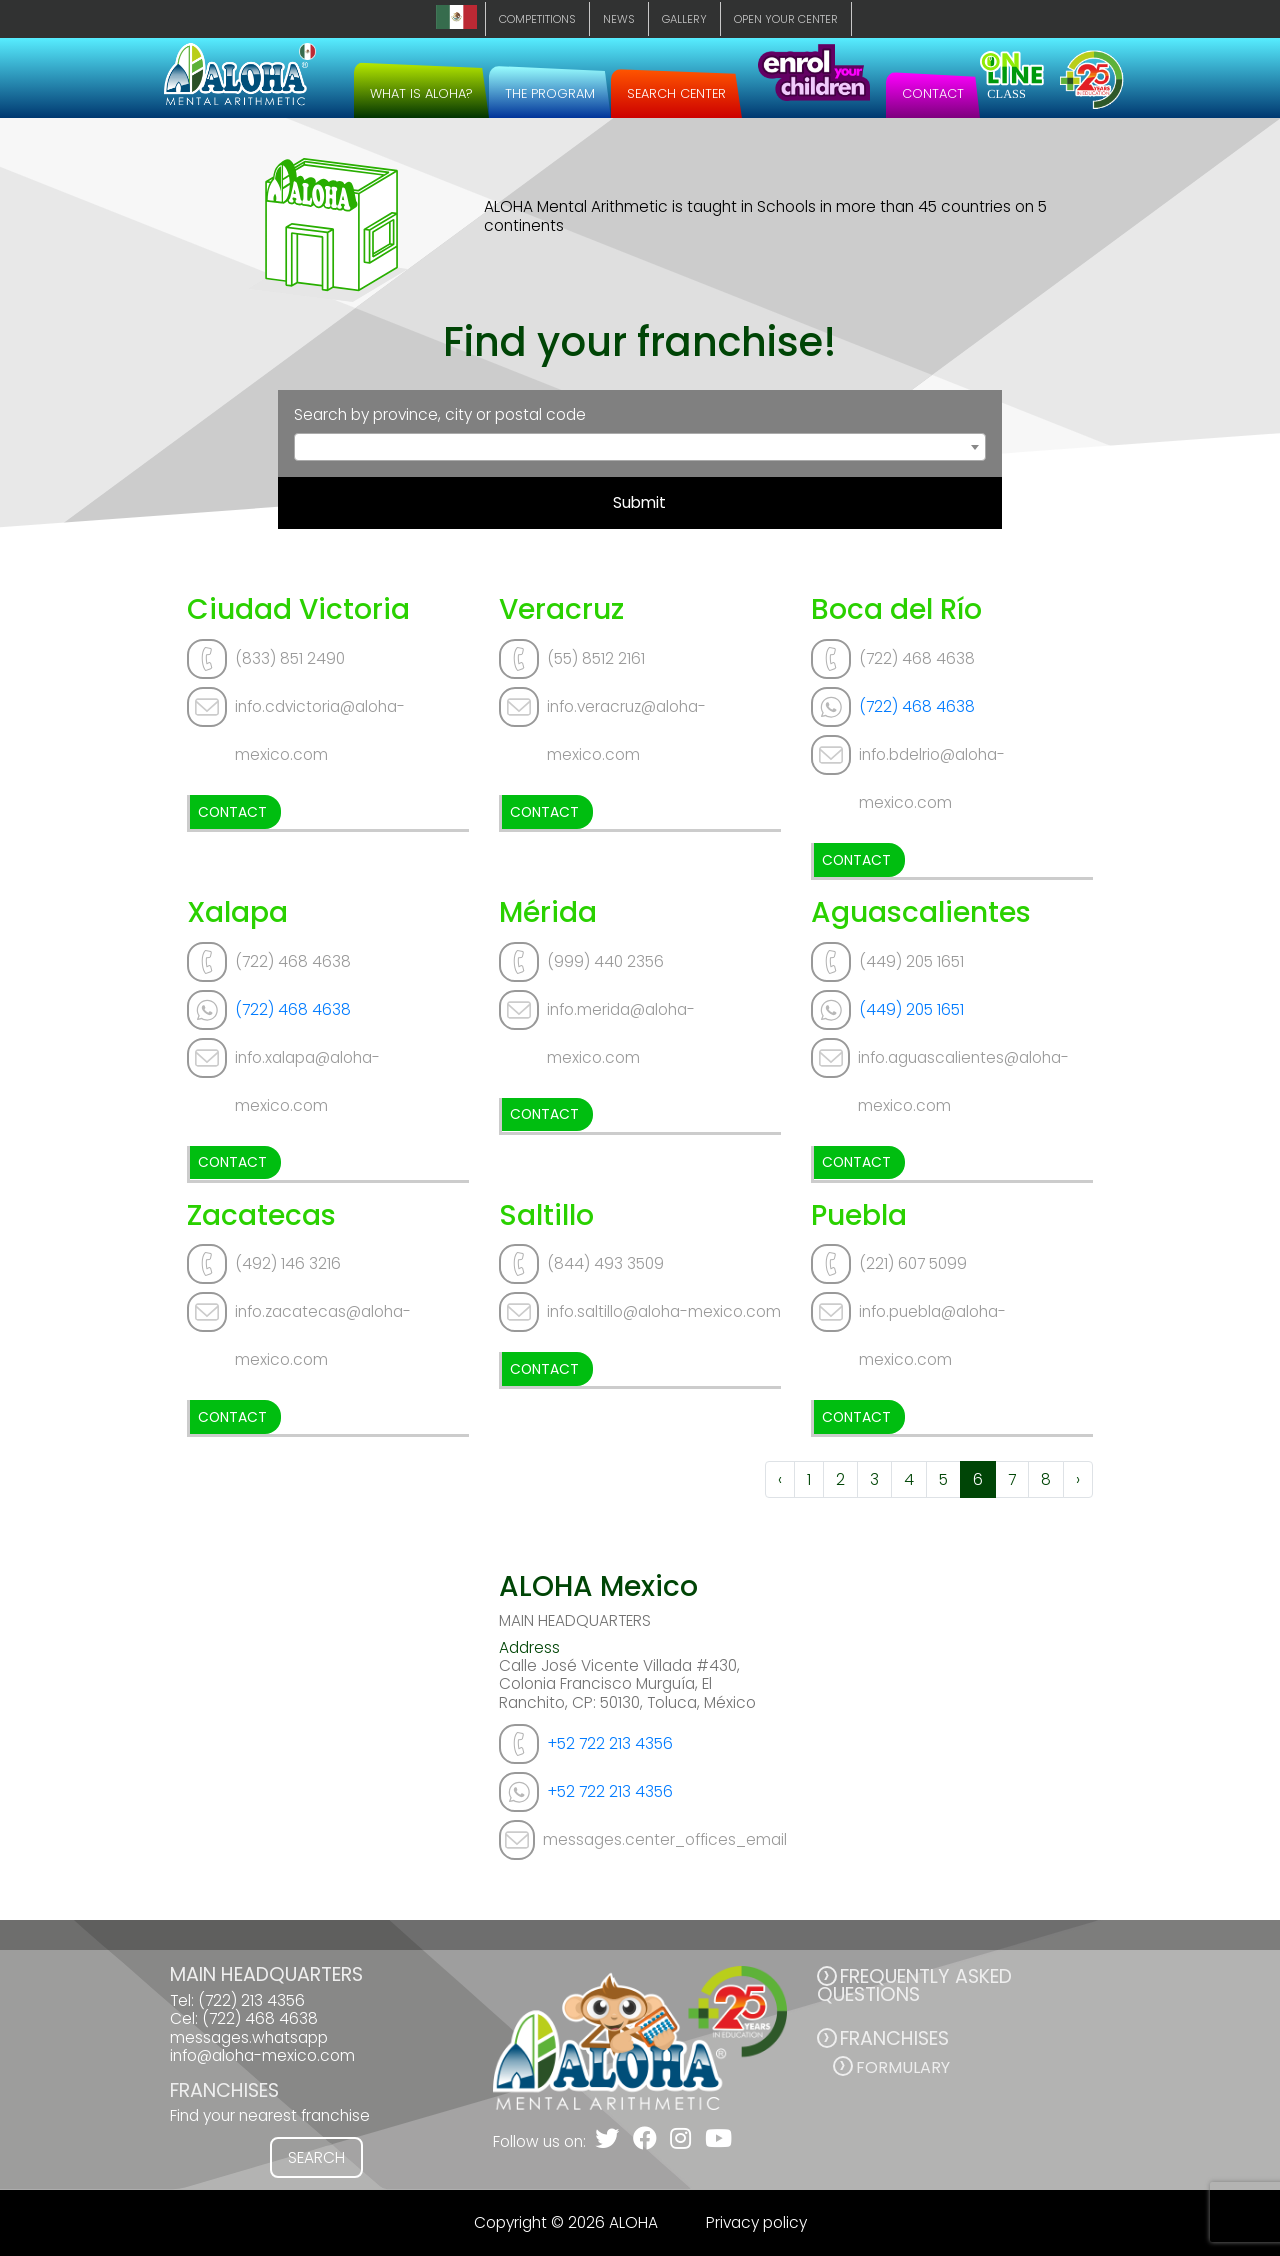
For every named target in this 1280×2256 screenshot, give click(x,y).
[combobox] (640, 447)
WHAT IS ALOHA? (421, 93)
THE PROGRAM (550, 93)
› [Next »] (1078, 1479)
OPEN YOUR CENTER (786, 19)
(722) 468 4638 (917, 706)
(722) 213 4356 (251, 2000)
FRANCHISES (894, 2038)
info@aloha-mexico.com (262, 2055)
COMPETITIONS (537, 19)
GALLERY (684, 19)
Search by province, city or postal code (440, 415)
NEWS (619, 19)
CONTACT (933, 93)
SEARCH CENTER (676, 93)
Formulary (903, 2067)
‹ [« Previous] (780, 1479)
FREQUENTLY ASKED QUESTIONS (914, 1985)
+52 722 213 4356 (610, 1743)
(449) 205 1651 (911, 1009)
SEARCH (316, 2157)
